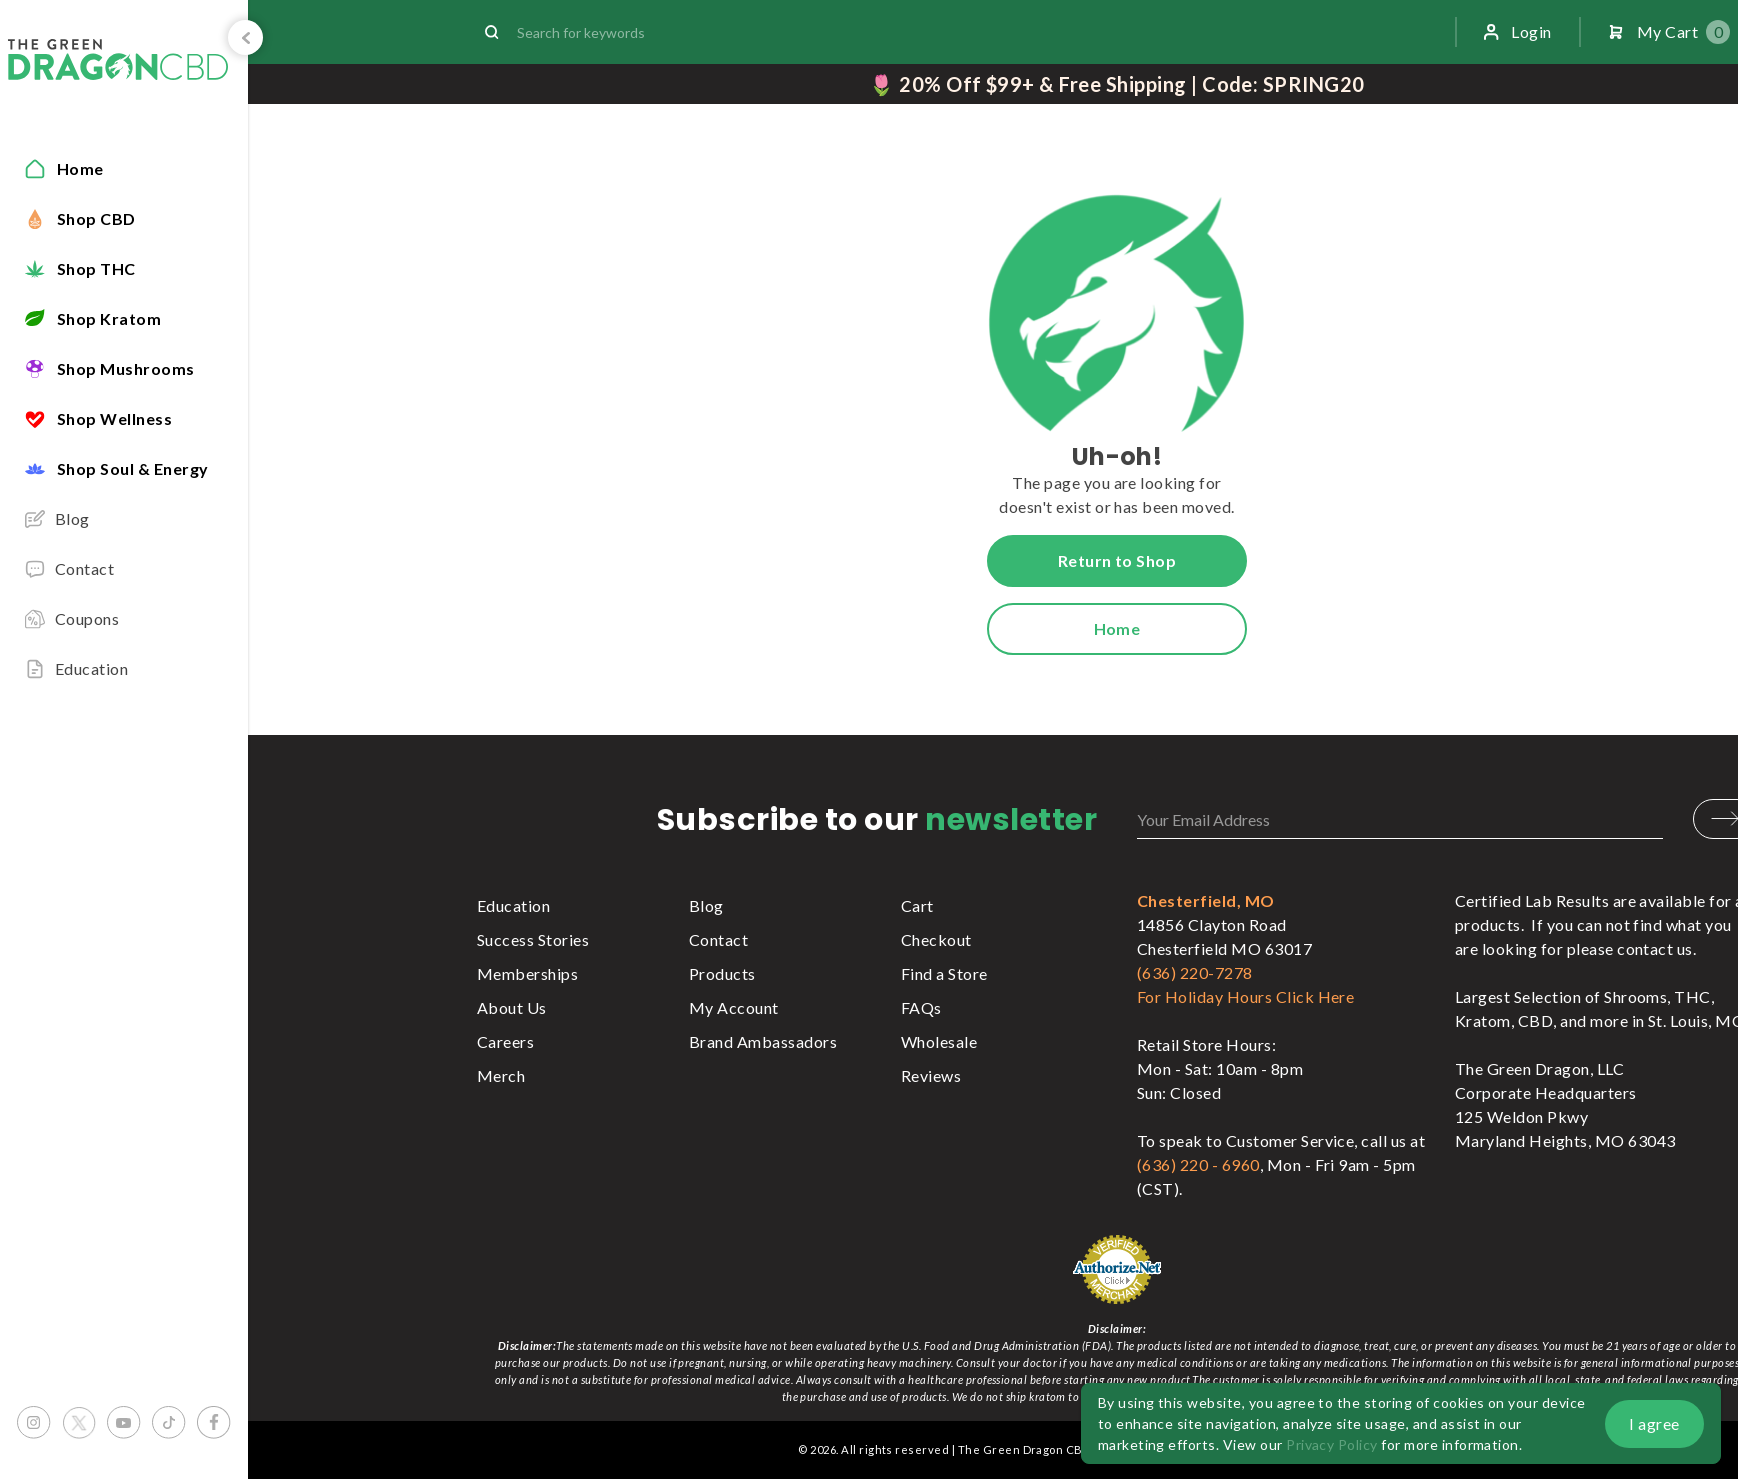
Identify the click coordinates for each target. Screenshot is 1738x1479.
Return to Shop (1117, 560)
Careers (505, 1041)
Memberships (527, 973)
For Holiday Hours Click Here (1245, 996)
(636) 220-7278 (1195, 972)
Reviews (931, 1075)
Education (513, 905)
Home (1117, 628)
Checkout (936, 939)
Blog (706, 905)
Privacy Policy (1332, 1444)
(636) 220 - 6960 (1198, 1164)
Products (722, 973)
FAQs (921, 1007)
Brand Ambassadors (763, 1041)
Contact (718, 939)
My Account (734, 1007)
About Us (512, 1007)
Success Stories (533, 939)
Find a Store (944, 973)
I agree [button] (1654, 1423)
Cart (917, 905)
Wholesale (939, 1041)
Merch (501, 1075)
